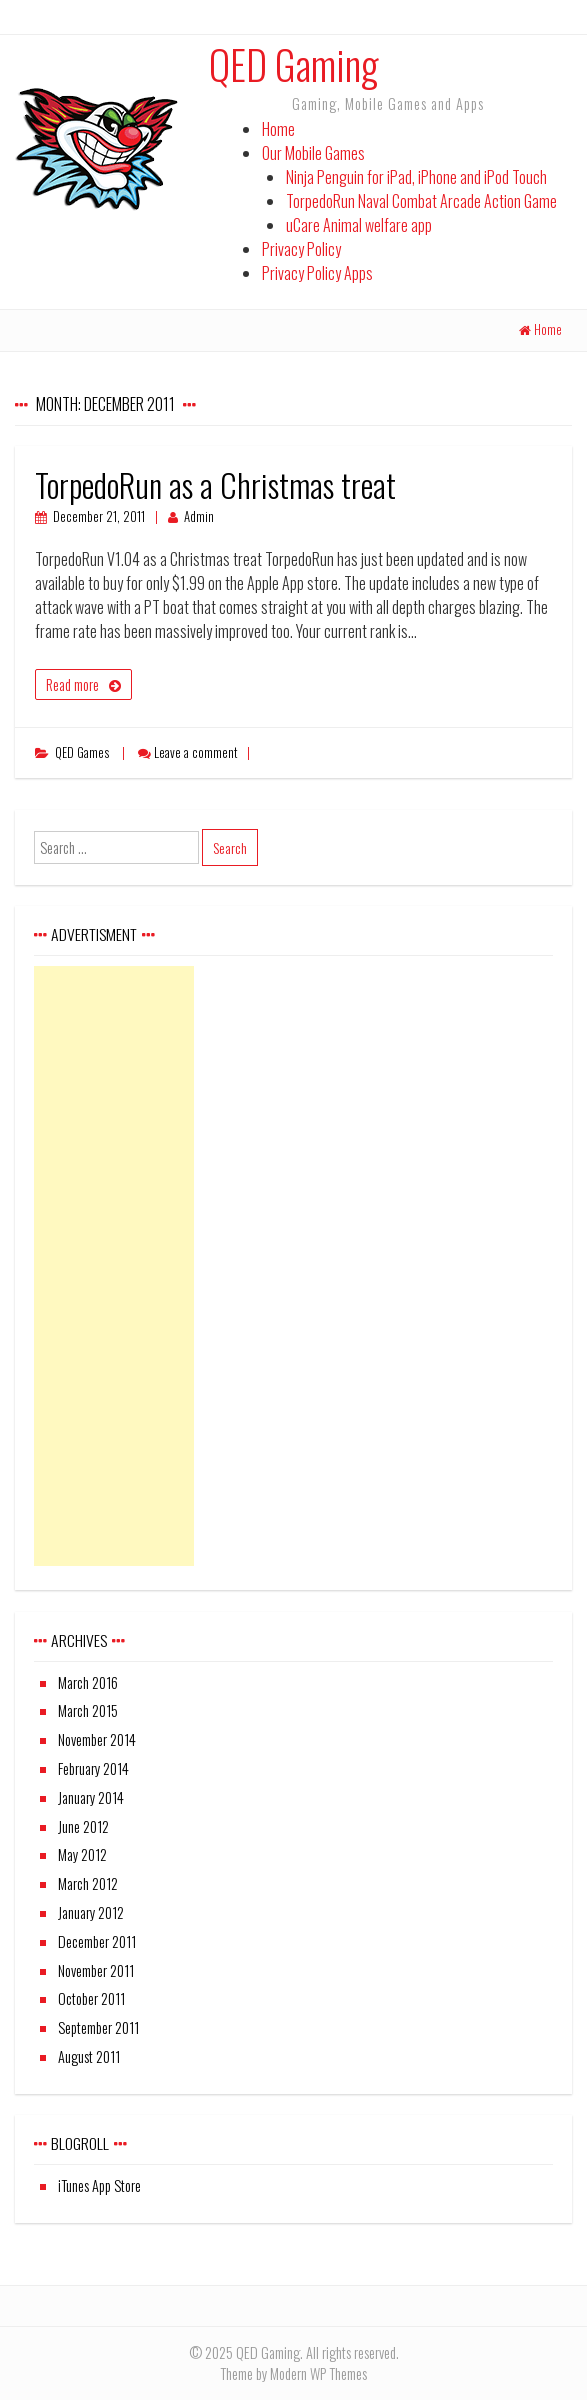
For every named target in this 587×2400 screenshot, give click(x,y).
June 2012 (83, 1826)
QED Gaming (293, 64)
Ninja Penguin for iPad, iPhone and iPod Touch (416, 177)
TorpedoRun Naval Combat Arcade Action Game (421, 201)
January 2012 (91, 1912)
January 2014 (91, 1797)
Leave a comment (195, 752)
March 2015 (88, 1710)
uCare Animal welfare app (359, 225)
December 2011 (97, 1941)
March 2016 (88, 1682)
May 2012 (82, 1854)
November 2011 (96, 1970)
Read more (72, 684)
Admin (199, 516)
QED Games (82, 752)
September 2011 (98, 2027)
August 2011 (89, 2056)
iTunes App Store (99, 2185)
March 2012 (88, 1883)
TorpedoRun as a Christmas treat (215, 484)
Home (278, 129)
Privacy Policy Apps (317, 273)
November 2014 (97, 1739)
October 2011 (91, 1998)
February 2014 (93, 1768)
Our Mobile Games (313, 153)
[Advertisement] (114, 1266)
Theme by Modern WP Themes (293, 2373)
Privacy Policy (301, 249)
